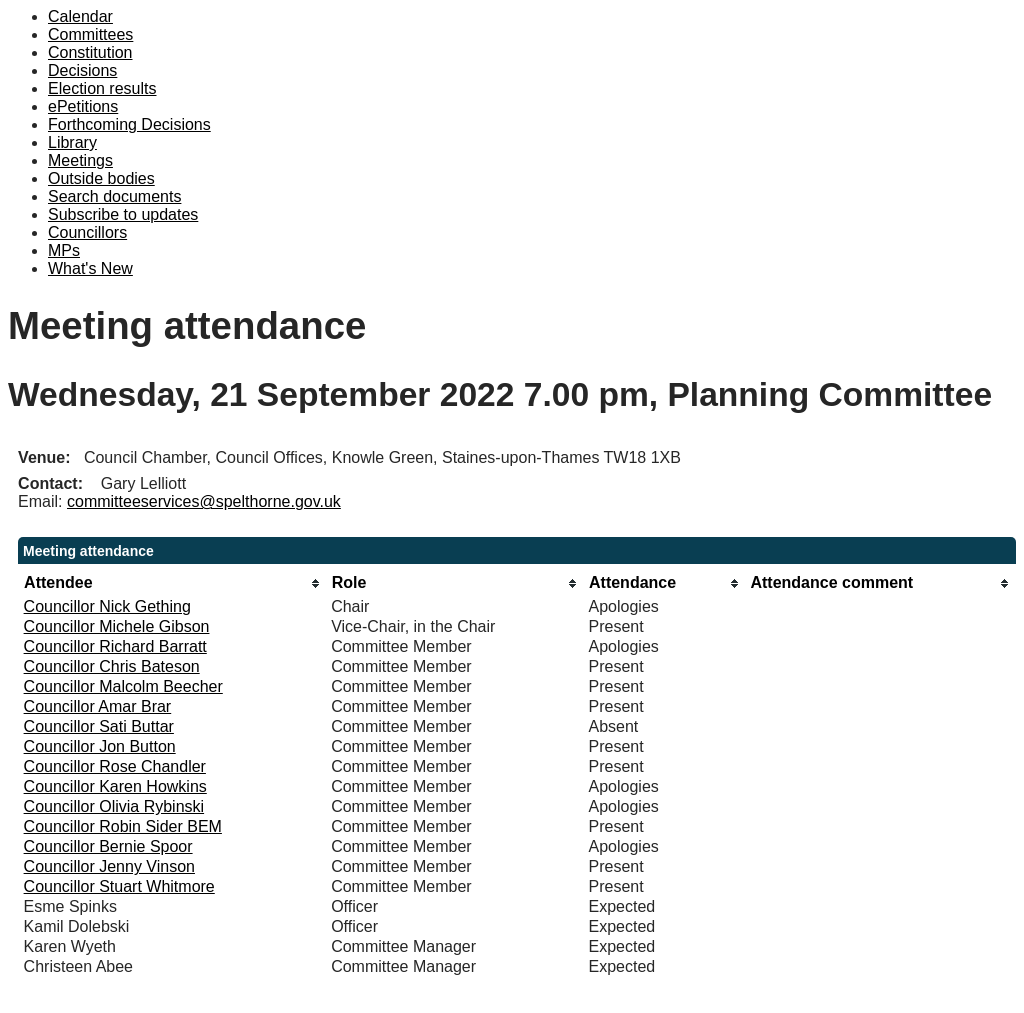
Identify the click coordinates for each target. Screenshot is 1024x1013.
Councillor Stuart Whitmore (119, 886)
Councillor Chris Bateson (112, 666)
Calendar (80, 16)
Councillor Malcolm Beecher (123, 686)
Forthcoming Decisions (129, 124)
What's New (90, 268)
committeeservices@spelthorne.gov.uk (204, 501)
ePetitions (83, 106)
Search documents (114, 196)
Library (72, 142)
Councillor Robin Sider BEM (123, 826)
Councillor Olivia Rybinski (114, 806)
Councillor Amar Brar (98, 706)
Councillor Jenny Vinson (109, 866)
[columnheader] (173, 583)
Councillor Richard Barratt (115, 646)
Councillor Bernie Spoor (108, 846)
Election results (102, 88)
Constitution (90, 52)
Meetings (80, 160)
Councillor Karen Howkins (115, 786)
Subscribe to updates (123, 214)
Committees (90, 34)
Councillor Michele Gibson (117, 626)
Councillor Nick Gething (107, 606)
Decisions (82, 70)
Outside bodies (101, 178)
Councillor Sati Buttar (99, 726)
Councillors (87, 232)
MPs (64, 250)
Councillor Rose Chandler (115, 766)
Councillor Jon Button (100, 746)
